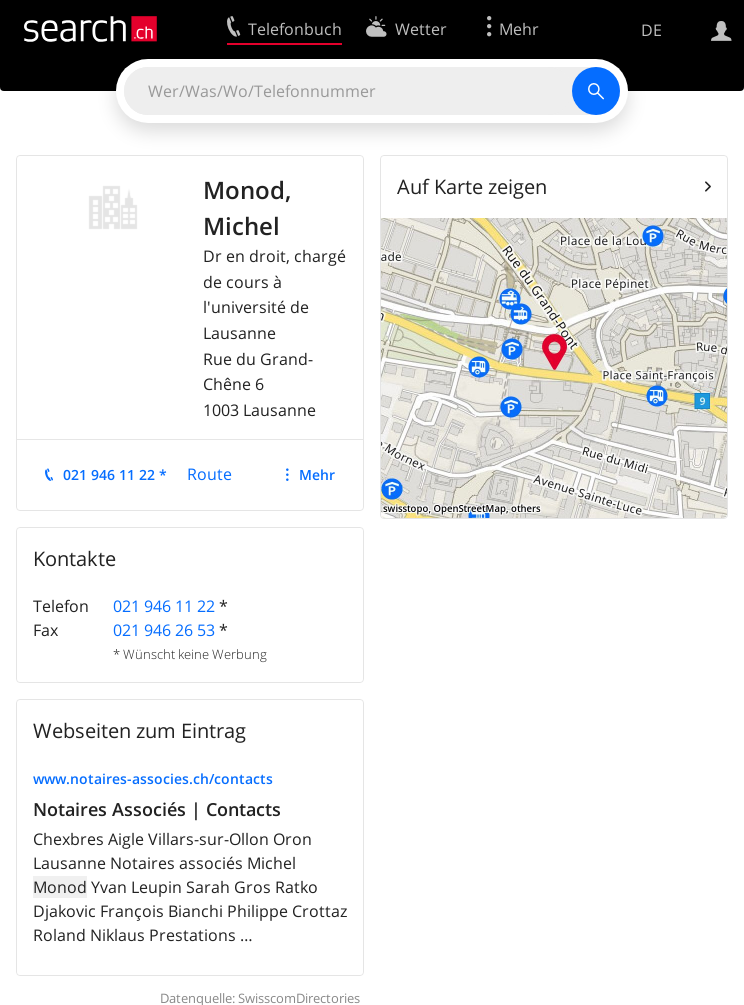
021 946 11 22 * (115, 474)
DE (651, 30)
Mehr (317, 474)
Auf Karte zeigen (472, 186)
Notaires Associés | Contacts (157, 809)
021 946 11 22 (164, 606)
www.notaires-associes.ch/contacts (153, 778)
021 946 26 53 (164, 630)
